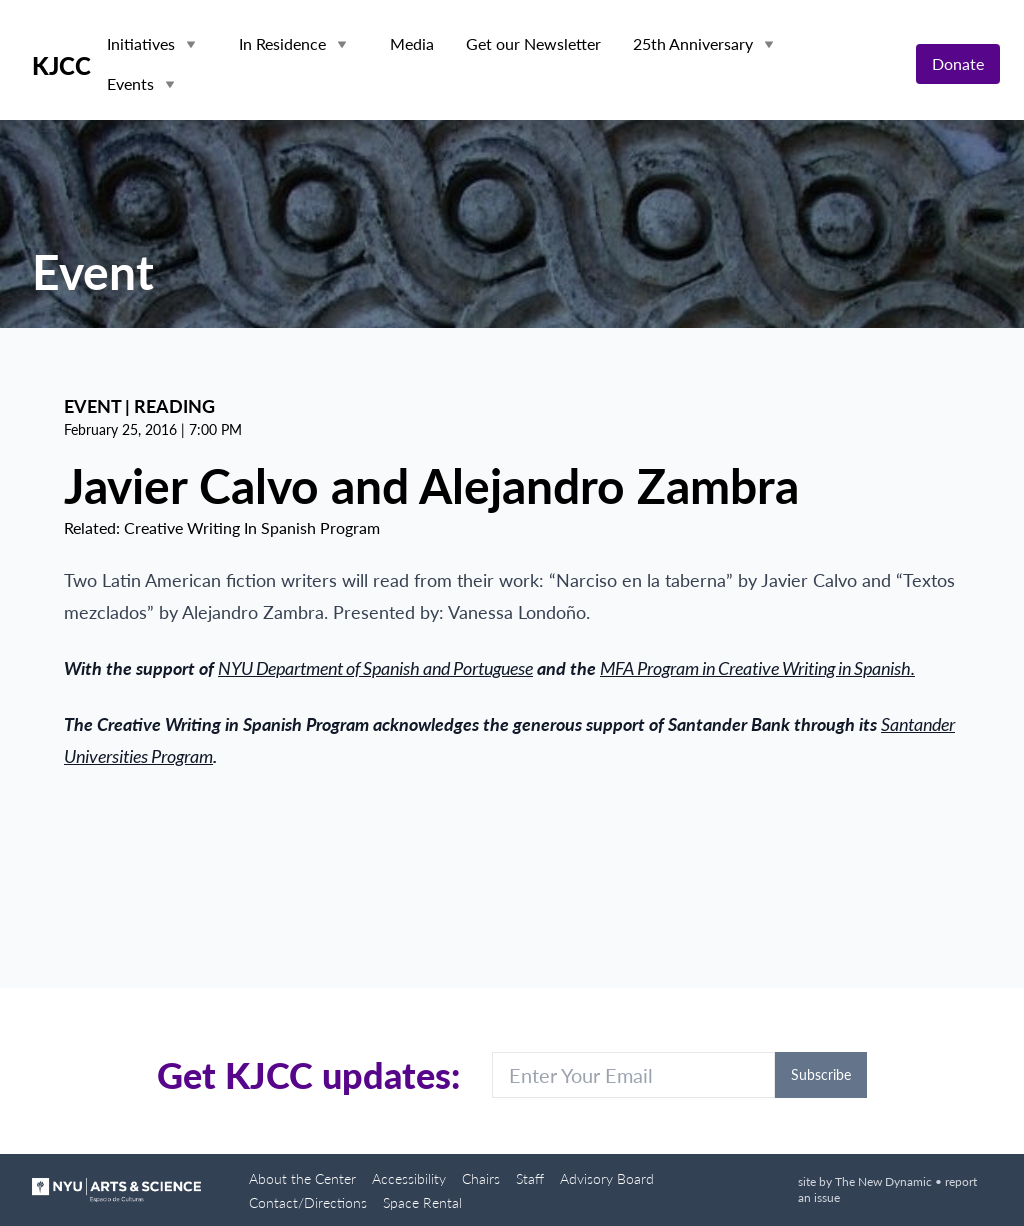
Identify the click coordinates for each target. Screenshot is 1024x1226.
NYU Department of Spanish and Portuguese (375, 668)
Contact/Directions (308, 1202)
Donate (958, 63)
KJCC (61, 66)
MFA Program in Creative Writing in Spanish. (757, 668)
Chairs (481, 1178)
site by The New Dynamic (866, 1181)
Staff (530, 1178)
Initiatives (141, 43)
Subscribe (821, 1074)
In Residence (282, 43)
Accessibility (409, 1178)
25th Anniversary (693, 43)
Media (412, 43)
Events (130, 83)
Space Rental (422, 1202)
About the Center (302, 1178)
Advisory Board (607, 1178)
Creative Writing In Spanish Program (252, 527)
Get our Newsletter (533, 43)
